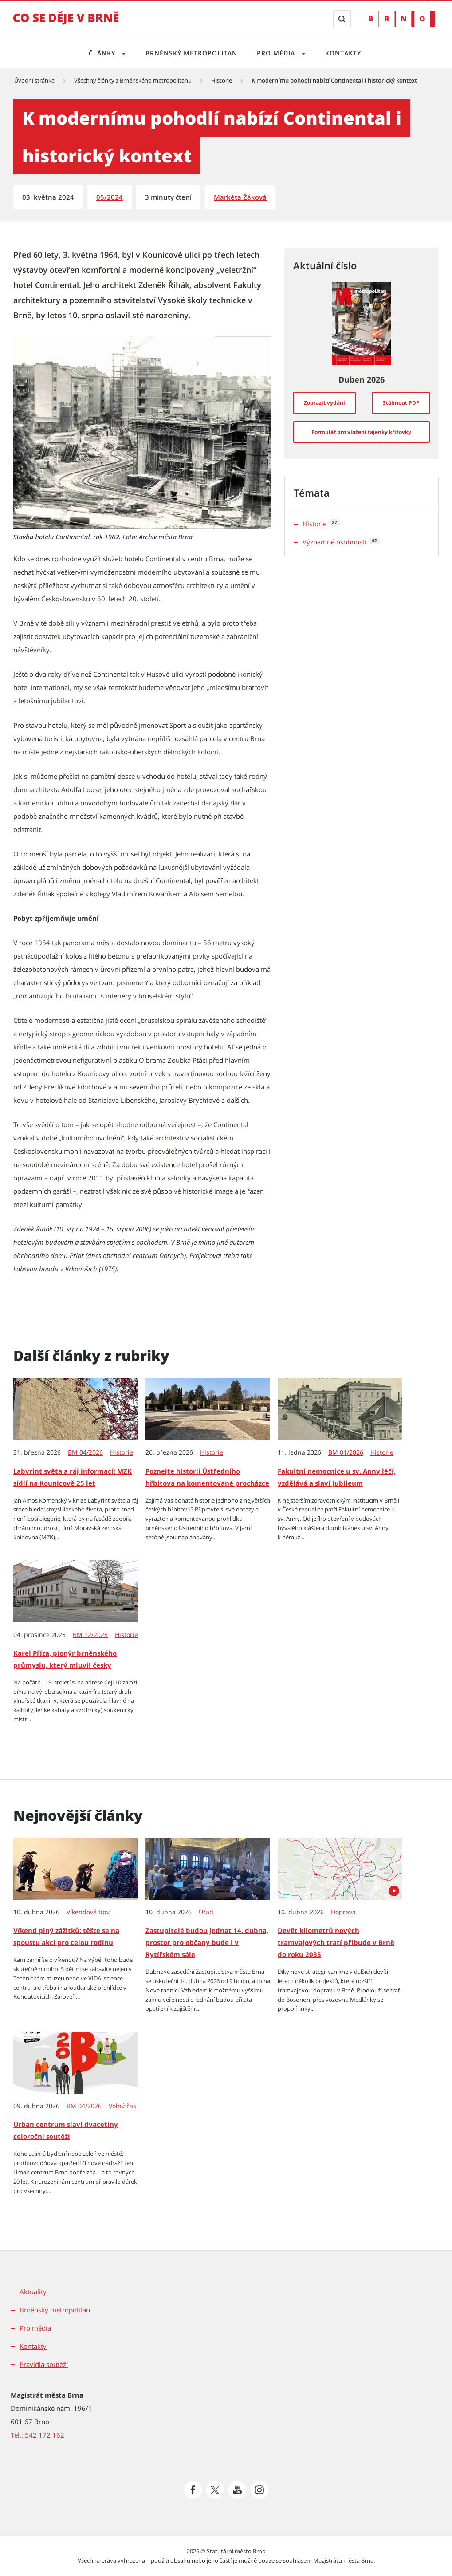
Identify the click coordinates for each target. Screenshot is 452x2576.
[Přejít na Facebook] (193, 2490)
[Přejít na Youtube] (237, 2490)
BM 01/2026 (345, 1452)
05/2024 (109, 197)
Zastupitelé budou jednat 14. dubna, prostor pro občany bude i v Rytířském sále (206, 1942)
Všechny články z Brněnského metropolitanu (133, 80)
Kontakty (346, 53)
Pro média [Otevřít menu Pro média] (278, 53)
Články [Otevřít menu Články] (100, 53)
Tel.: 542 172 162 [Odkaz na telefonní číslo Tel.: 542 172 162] (37, 2434)
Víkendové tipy (88, 1912)
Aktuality (33, 2291)
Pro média (35, 2328)
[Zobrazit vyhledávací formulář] (342, 19)
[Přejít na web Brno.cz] (402, 19)
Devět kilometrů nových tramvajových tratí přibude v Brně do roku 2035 (336, 1942)
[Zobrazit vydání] (324, 403)
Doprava (343, 1912)
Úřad (206, 1912)
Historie (221, 80)
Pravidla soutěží (44, 2364)
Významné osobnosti (334, 541)
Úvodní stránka (34, 80)
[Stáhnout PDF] (401, 403)
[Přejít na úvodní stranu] (66, 24)
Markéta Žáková (240, 197)
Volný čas (122, 2106)
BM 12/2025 (90, 1635)
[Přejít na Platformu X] (215, 2490)
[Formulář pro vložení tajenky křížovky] (361, 432)
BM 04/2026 (85, 1452)
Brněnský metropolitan (190, 53)
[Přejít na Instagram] (259, 2490)
